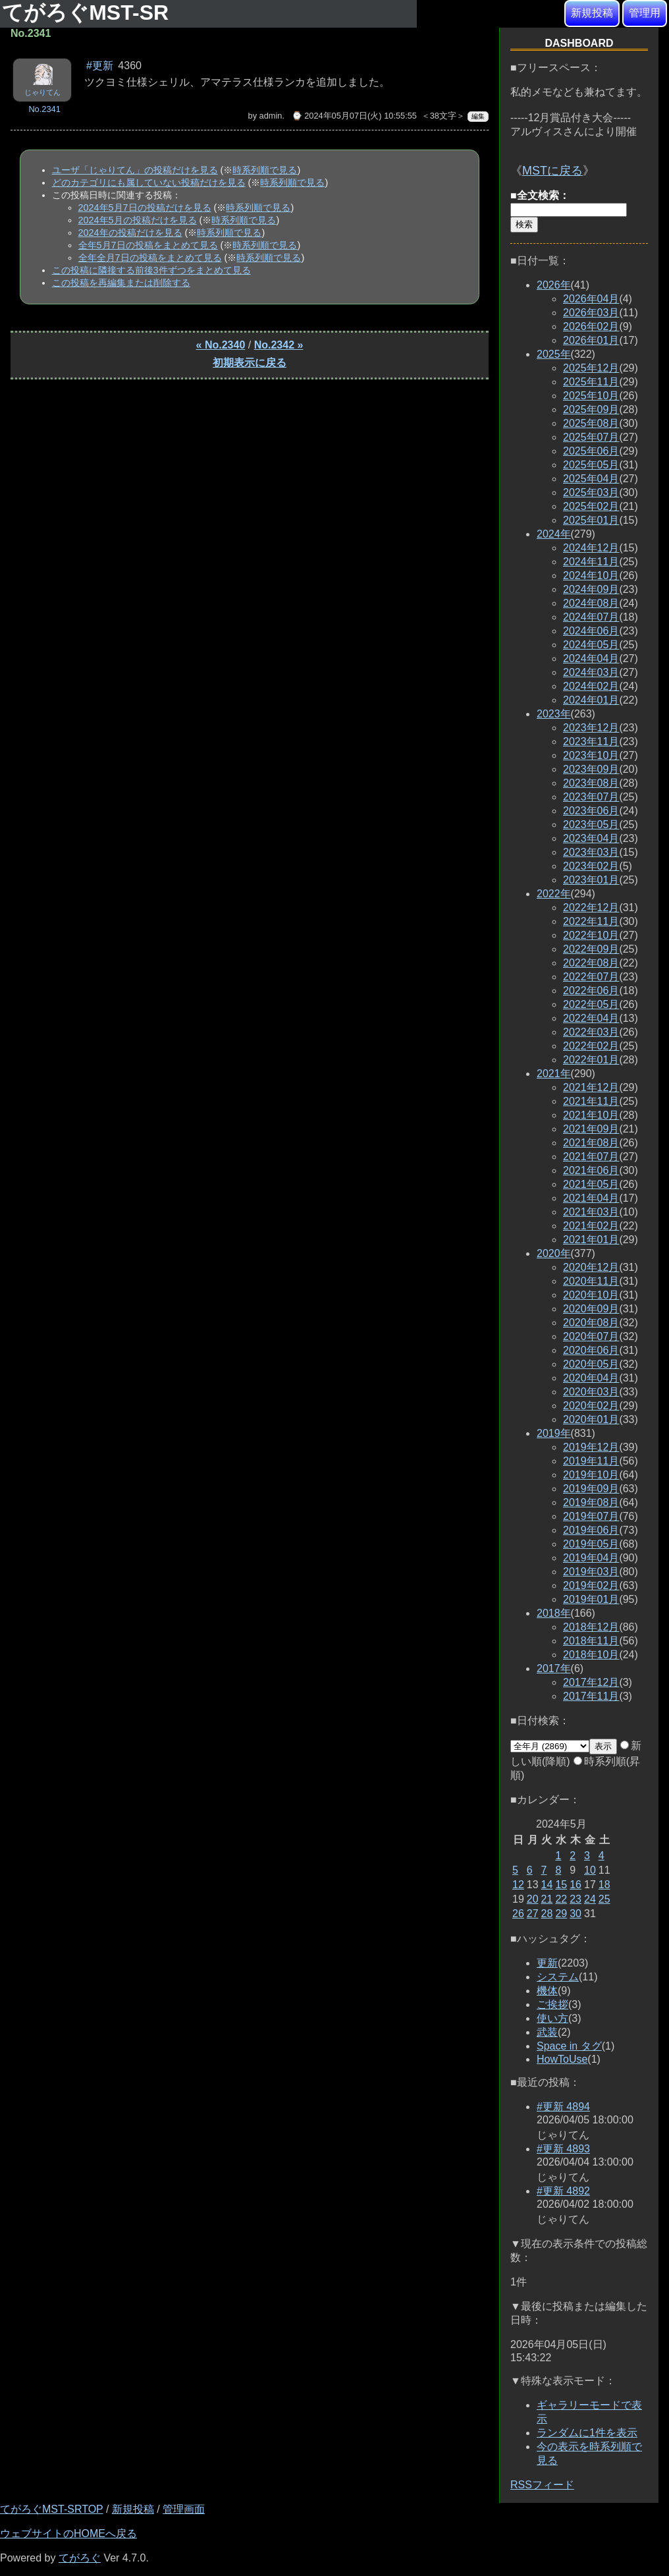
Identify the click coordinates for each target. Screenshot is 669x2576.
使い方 (552, 2018)
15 (561, 1884)
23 (575, 1899)
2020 (554, 1253)
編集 (478, 116)
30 (575, 1913)
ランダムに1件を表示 (587, 2432)
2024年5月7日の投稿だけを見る (144, 207)
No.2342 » (279, 344)
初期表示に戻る (249, 362)
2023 (554, 713)
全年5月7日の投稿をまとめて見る (148, 245)
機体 (547, 1990)
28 (547, 1913)
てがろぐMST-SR (88, 12)
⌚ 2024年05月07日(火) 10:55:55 (354, 116)
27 (533, 1913)
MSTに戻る (552, 170)
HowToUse (562, 2059)
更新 (547, 1963)
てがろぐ (80, 2557)
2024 (554, 534)
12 (518, 1884)
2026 (554, 285)
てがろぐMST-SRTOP (51, 2509)
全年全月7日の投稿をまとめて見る (150, 257)
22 (561, 1899)
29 (561, 1913)
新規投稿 (592, 12)
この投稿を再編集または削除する (121, 282)
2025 (554, 354)
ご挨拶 (552, 2004)
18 (604, 1884)
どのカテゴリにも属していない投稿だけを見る (149, 182)
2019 (554, 1433)
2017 (554, 1668)
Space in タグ (569, 2046)
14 (547, 1884)
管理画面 (184, 2509)
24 (590, 1899)
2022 (554, 893)
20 (533, 1899)
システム (558, 1976)
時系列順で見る (264, 170)
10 (590, 1870)
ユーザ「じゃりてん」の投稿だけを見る (135, 170)
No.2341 (44, 109)
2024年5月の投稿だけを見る (137, 220)
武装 (547, 2032)
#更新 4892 (563, 2191)
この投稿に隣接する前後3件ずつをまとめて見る (151, 270)
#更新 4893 (563, 2148)
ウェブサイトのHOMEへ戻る (68, 2533)
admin (270, 116)
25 (604, 1899)
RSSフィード (542, 2484)
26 (518, 1913)
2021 (554, 1073)
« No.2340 (221, 344)
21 (547, 1899)
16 (575, 1884)
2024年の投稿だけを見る (130, 232)
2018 (554, 1613)
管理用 (644, 12)
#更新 (99, 65)
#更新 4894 (563, 2106)
